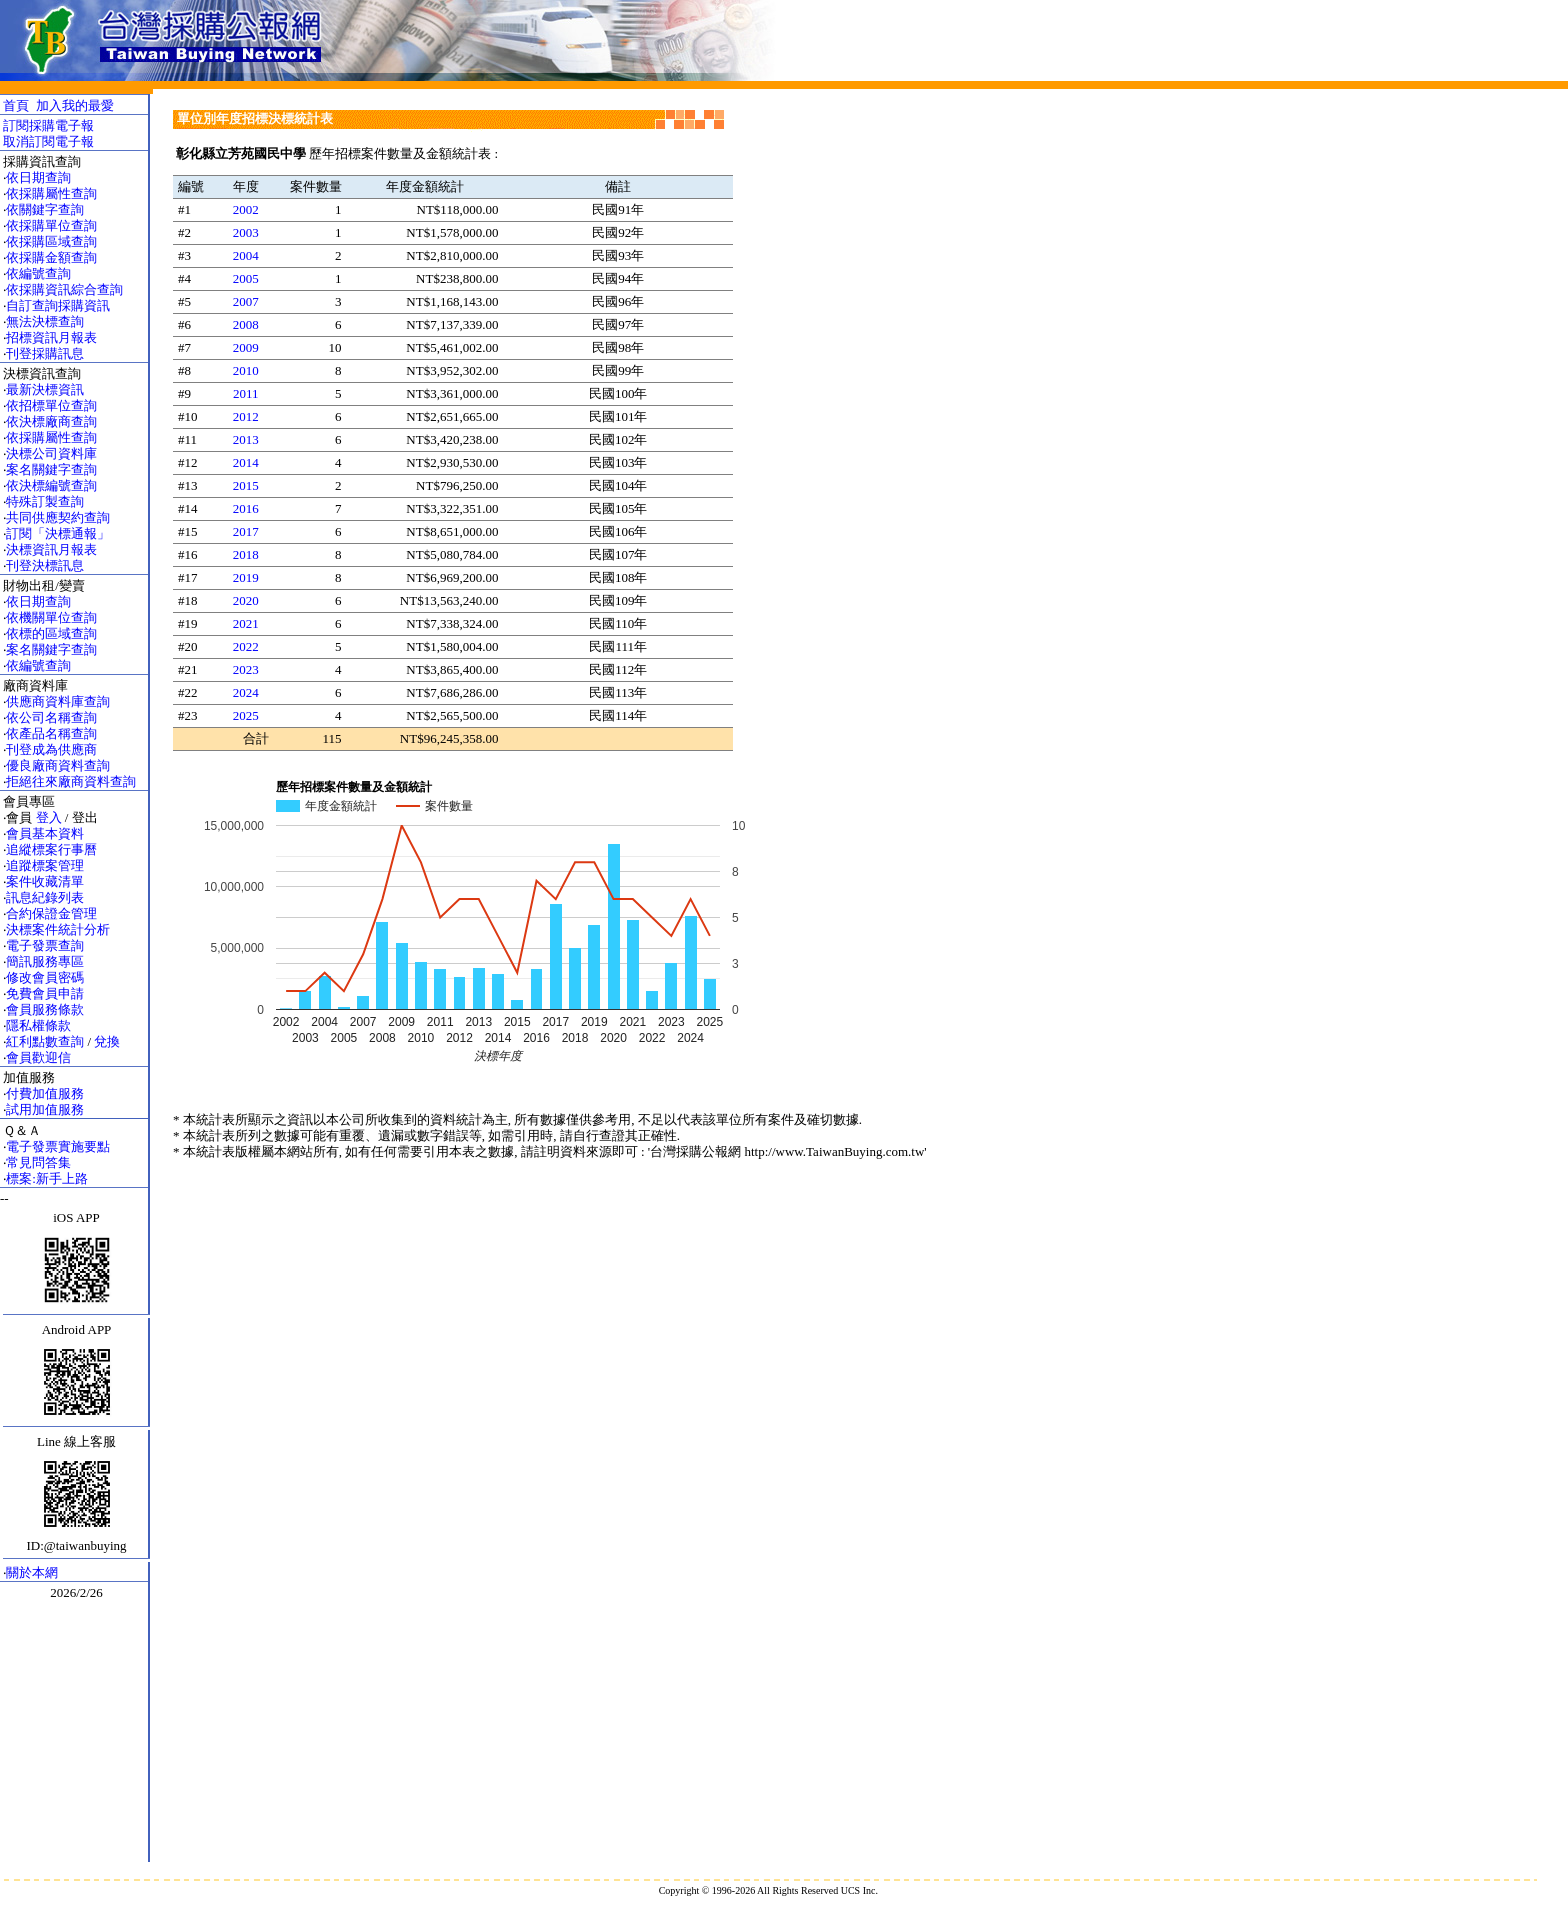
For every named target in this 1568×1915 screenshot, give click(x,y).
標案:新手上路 (47, 1178)
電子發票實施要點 (58, 1146)
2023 (246, 669)
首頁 (16, 105)
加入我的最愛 (75, 105)
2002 (246, 209)
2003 (246, 232)
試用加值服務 (45, 1109)
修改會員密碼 (45, 977)
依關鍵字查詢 (45, 209)
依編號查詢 (38, 273)
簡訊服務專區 (45, 961)
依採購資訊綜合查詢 (64, 289)
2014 (246, 462)
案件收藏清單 (45, 881)
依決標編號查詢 (51, 485)
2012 (246, 416)
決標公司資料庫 (51, 453)
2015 (246, 485)
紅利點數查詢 (45, 1041)
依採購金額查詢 (51, 257)
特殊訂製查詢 (45, 501)
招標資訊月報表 (51, 337)
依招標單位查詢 (51, 405)
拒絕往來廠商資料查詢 (71, 781)
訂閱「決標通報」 (58, 533)
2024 (246, 692)
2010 (246, 370)
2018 (246, 554)
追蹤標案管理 (45, 865)
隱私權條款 (38, 1025)
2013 (246, 439)
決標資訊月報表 (51, 549)
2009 (246, 347)
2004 (246, 255)
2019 (246, 577)
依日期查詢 (38, 177)
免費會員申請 (45, 993)
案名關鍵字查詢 (51, 469)
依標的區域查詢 (51, 633)
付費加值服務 (45, 1093)
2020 (246, 600)
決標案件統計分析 (58, 929)
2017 (246, 531)
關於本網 (32, 1572)
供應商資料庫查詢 (58, 701)
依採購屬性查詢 (51, 193)
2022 (246, 646)
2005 (246, 278)
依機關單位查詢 (51, 617)
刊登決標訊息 (45, 565)
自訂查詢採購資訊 (58, 305)
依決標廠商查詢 (51, 421)
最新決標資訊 (45, 389)
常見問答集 (38, 1162)
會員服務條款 (45, 1009)
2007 (246, 301)
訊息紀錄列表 (45, 897)
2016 (246, 508)
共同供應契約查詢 (58, 517)
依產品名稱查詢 (51, 733)
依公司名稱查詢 (51, 717)
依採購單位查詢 (51, 225)
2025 (246, 715)
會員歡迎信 (38, 1057)
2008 (246, 324)
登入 (49, 817)
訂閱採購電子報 (48, 125)
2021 (246, 623)
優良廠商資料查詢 (58, 765)
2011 (246, 393)
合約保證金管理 (51, 913)
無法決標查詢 (45, 321)
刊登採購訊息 (45, 353)
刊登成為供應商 (51, 749)
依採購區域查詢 (51, 241)
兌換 (107, 1041)
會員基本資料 (45, 833)
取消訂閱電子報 (48, 141)
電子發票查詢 (45, 945)
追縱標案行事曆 (51, 849)
